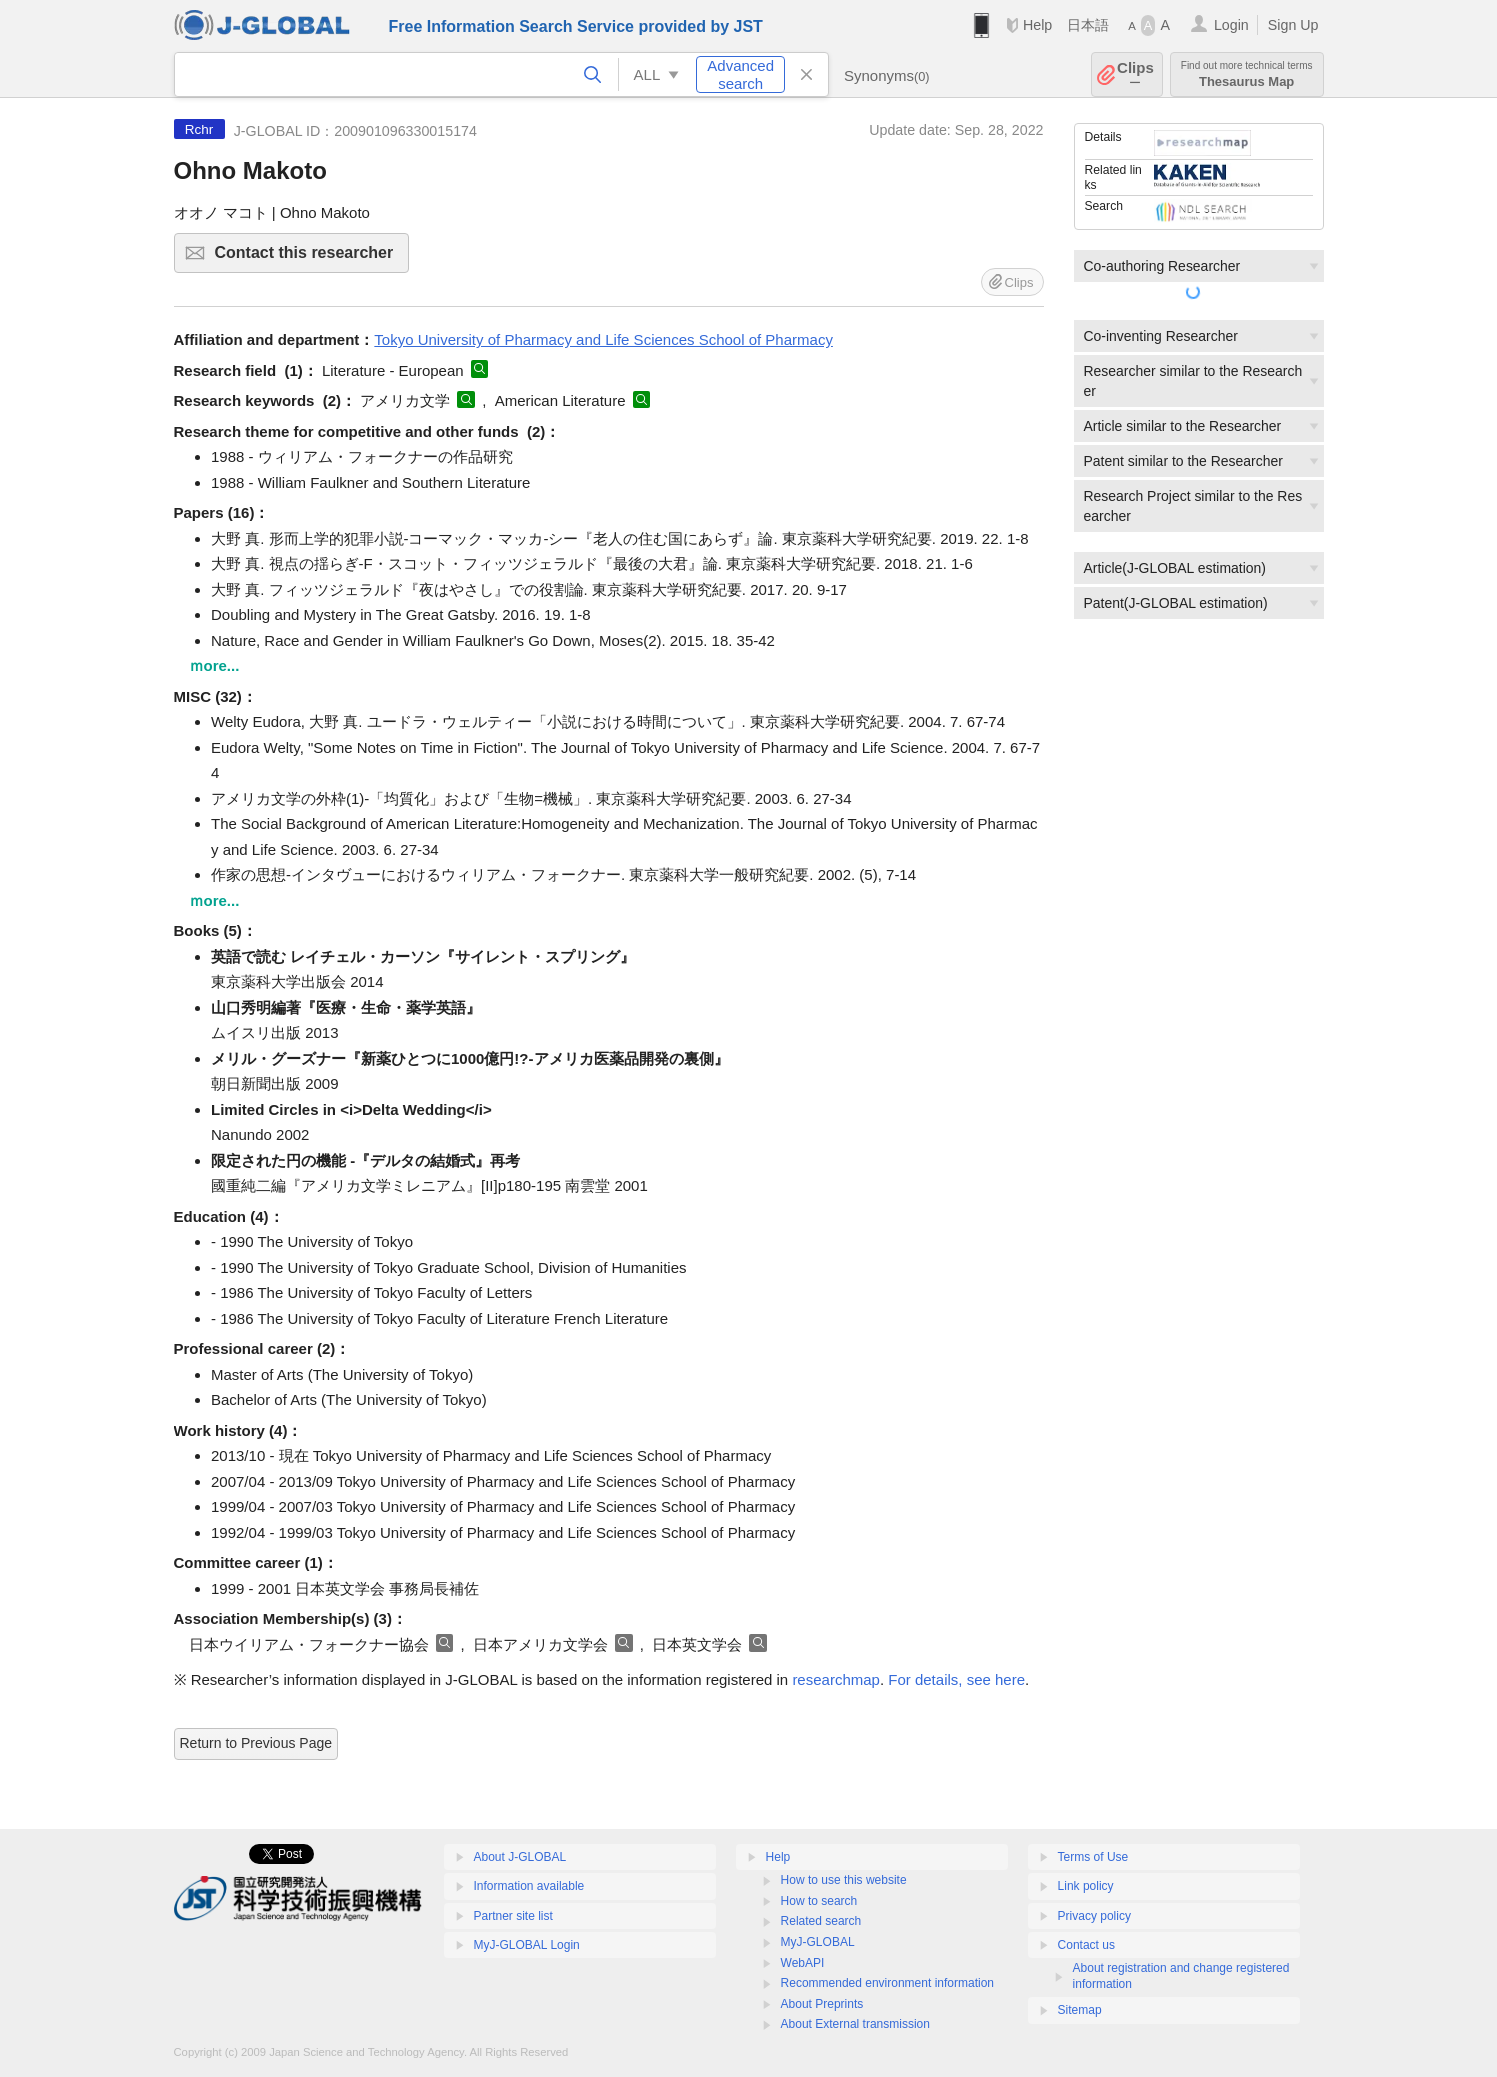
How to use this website (844, 1880)
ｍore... (214, 665)
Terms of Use (1093, 1857)
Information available (529, 1886)
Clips (1135, 74)
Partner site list (513, 1916)
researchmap (836, 1679)
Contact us (1086, 1945)
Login (1231, 25)
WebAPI (803, 1963)
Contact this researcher (309, 258)
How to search (819, 1901)
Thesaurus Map (1247, 74)
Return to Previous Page (256, 1743)
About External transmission (855, 2024)
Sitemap (1080, 2010)
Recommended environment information (887, 1983)
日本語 (1088, 25)
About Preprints (822, 2004)
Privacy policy (1094, 1916)
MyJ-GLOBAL (818, 1942)
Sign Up (1293, 25)
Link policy (1086, 1886)
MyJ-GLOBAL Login (527, 1945)
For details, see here (956, 1679)
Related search (821, 1921)
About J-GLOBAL (520, 1857)
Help (1037, 25)
